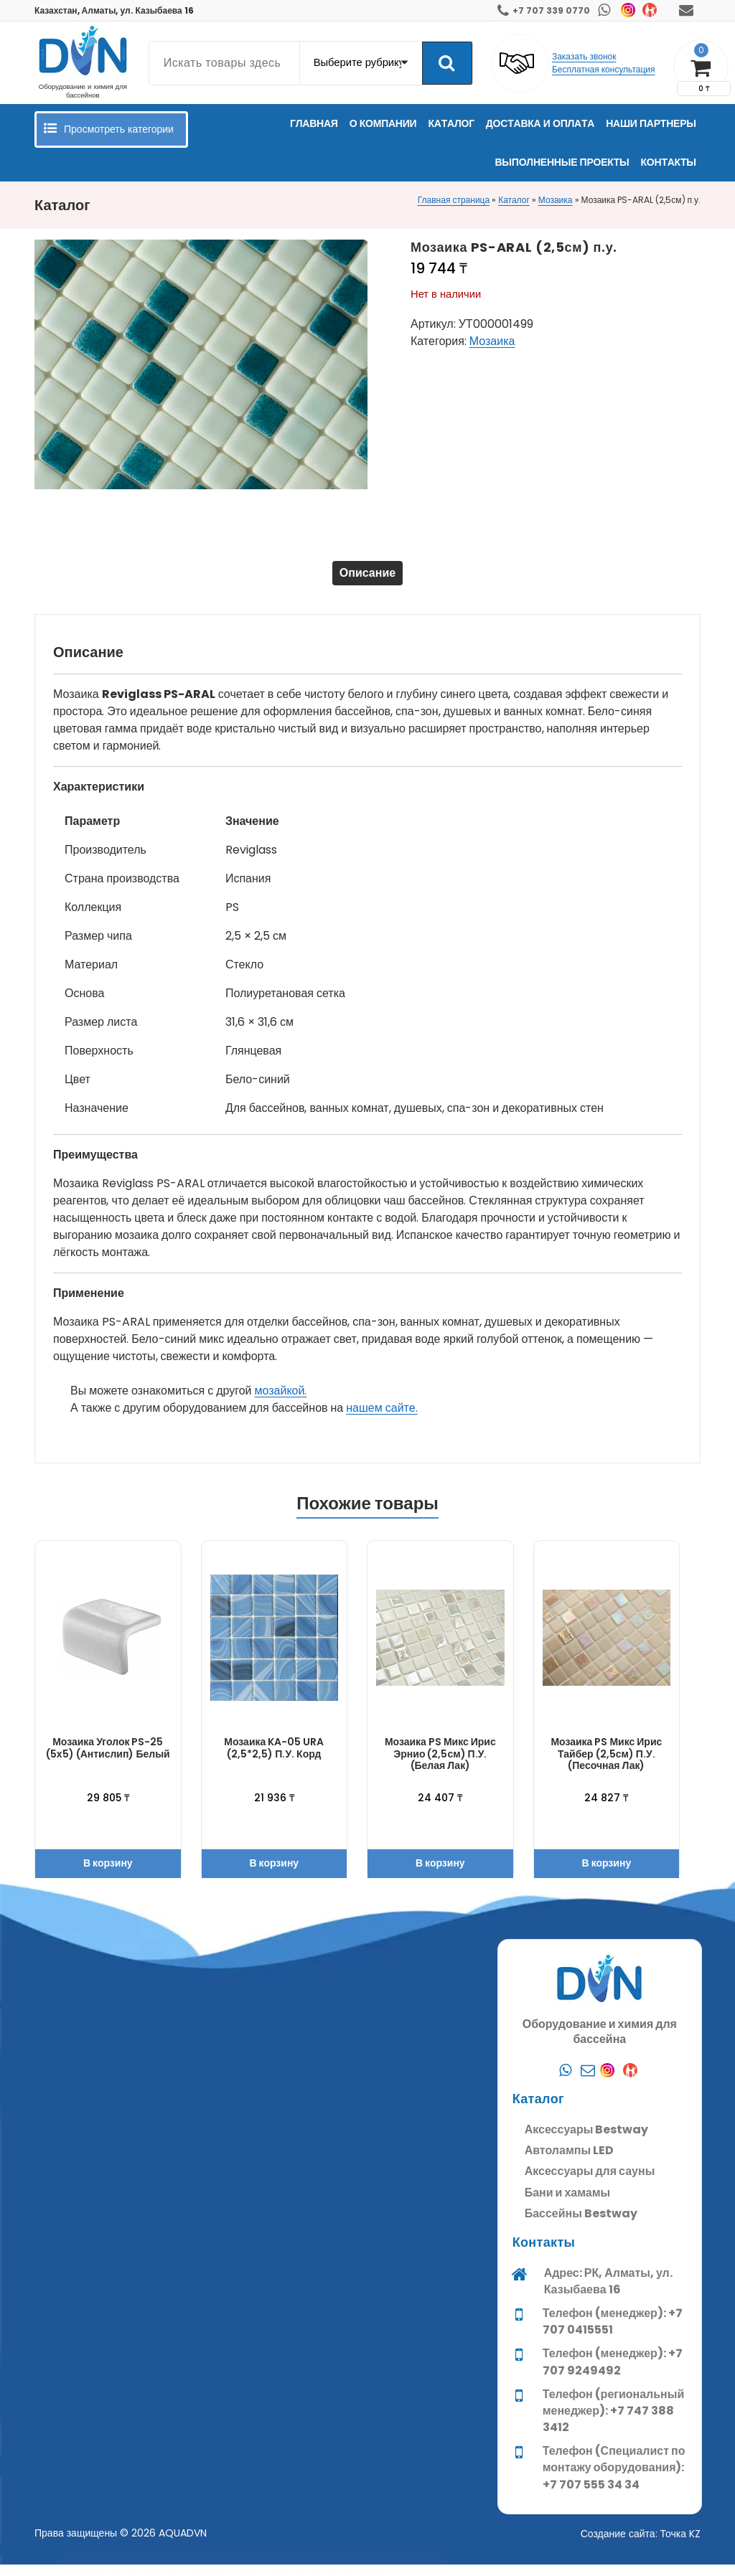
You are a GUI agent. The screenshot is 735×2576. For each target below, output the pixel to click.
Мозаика (555, 200)
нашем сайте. (381, 1419)
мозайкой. (281, 1402)
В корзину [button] (108, 1874)
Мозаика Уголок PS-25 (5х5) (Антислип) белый (108, 1759)
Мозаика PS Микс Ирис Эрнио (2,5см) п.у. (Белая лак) (440, 1765)
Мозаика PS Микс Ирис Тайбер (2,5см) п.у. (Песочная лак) (606, 1765)
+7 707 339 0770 (551, 10)
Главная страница (454, 200)
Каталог (514, 200)
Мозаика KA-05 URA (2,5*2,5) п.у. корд (274, 1759)
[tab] (367, 579)
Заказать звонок (584, 56)
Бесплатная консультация (603, 69)
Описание (367, 578)
